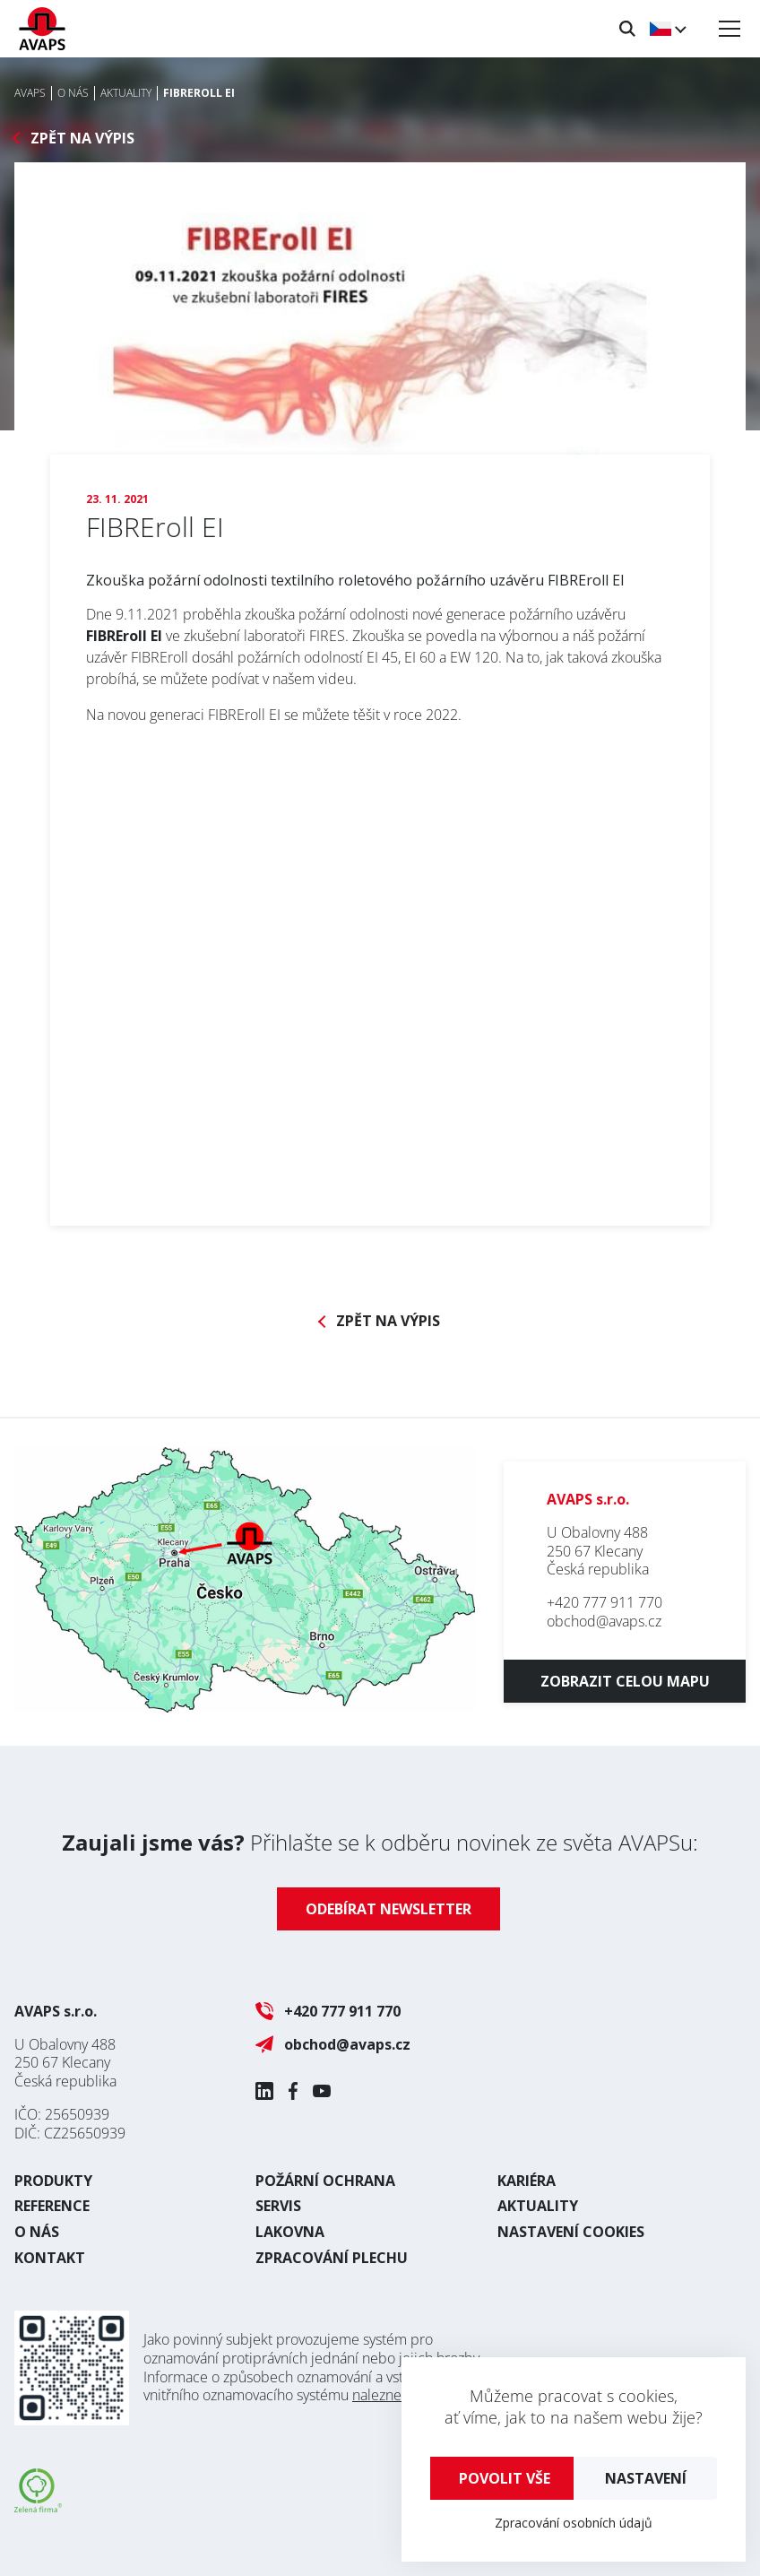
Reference (52, 2206)
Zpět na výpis (82, 138)
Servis (278, 2206)
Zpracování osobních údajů (573, 2522)
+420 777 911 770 (604, 1602)
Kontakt (49, 2258)
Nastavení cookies (570, 2232)
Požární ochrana (325, 2180)
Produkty (53, 2180)
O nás (36, 2232)
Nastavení (646, 2478)
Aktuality (537, 2206)
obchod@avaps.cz (604, 1621)
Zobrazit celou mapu (625, 1681)
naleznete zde (396, 2395)
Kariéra (526, 2180)
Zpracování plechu (331, 2258)
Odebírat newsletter (388, 1909)
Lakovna (289, 2232)
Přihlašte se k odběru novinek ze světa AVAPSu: (380, 1842)
